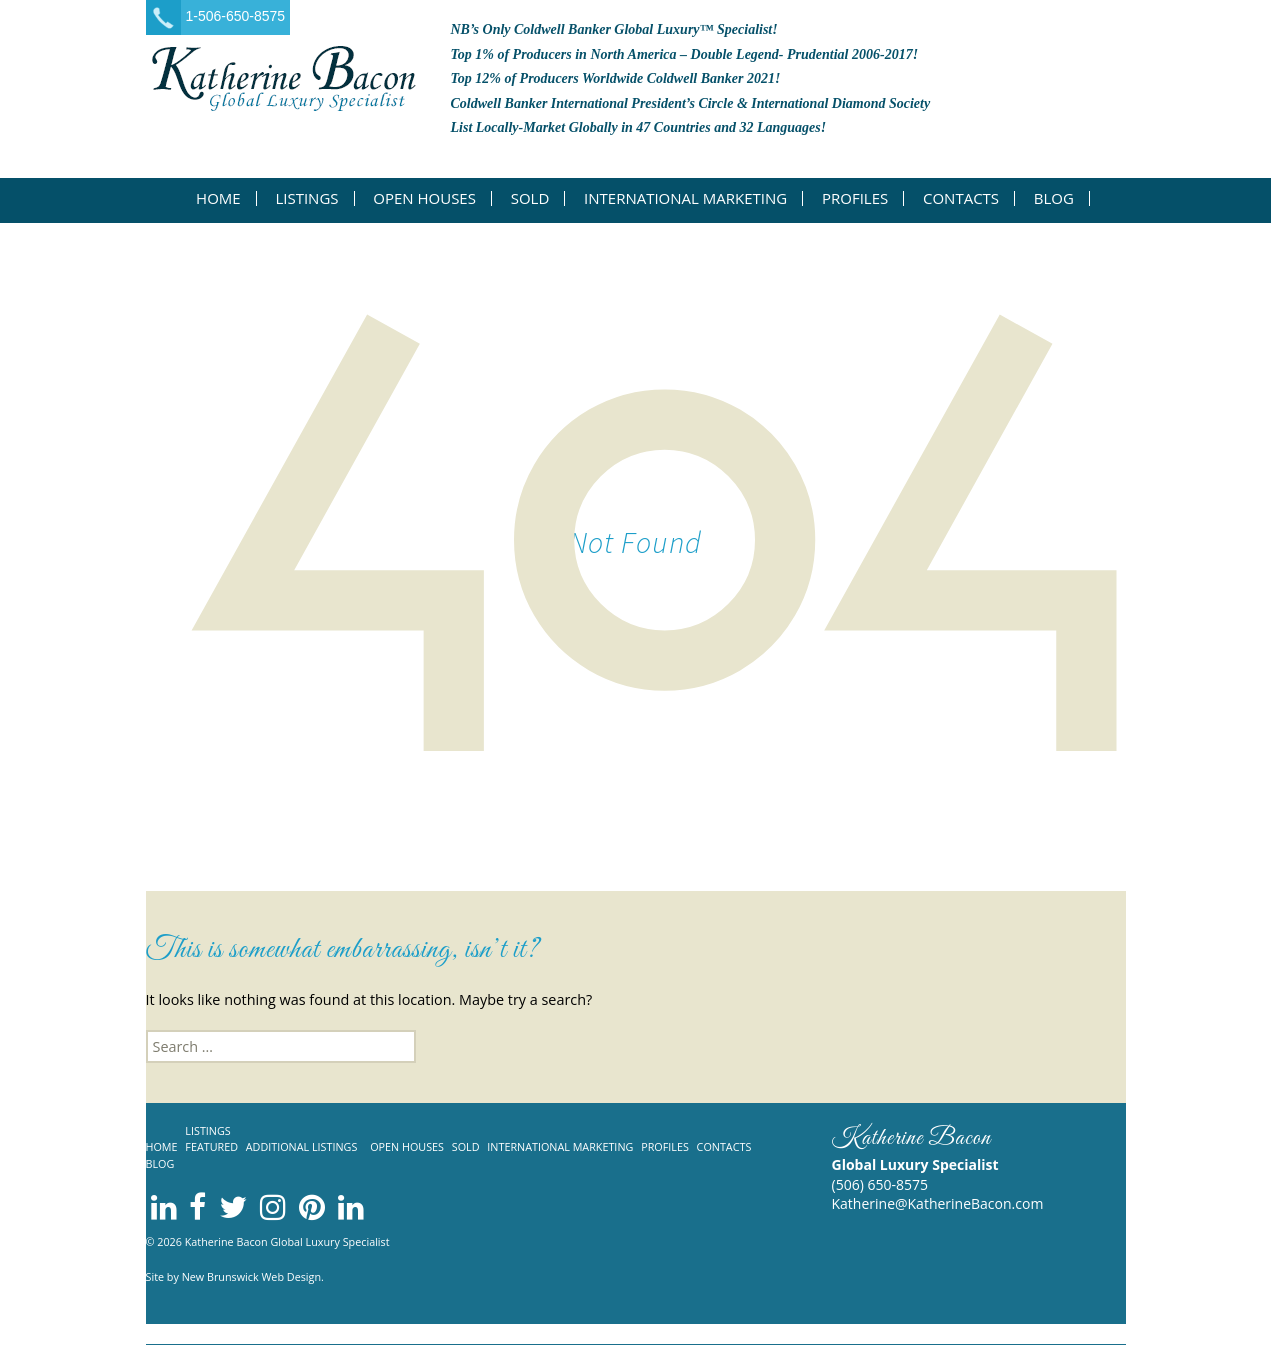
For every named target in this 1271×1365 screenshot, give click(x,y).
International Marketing (685, 198)
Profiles (855, 198)
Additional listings (302, 1146)
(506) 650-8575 (880, 1184)
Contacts (961, 198)
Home (218, 198)
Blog (1054, 198)
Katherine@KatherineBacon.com (938, 1203)
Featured (211, 1146)
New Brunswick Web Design (251, 1276)
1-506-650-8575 (236, 16)
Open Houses (424, 198)
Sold (530, 198)
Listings (306, 198)
